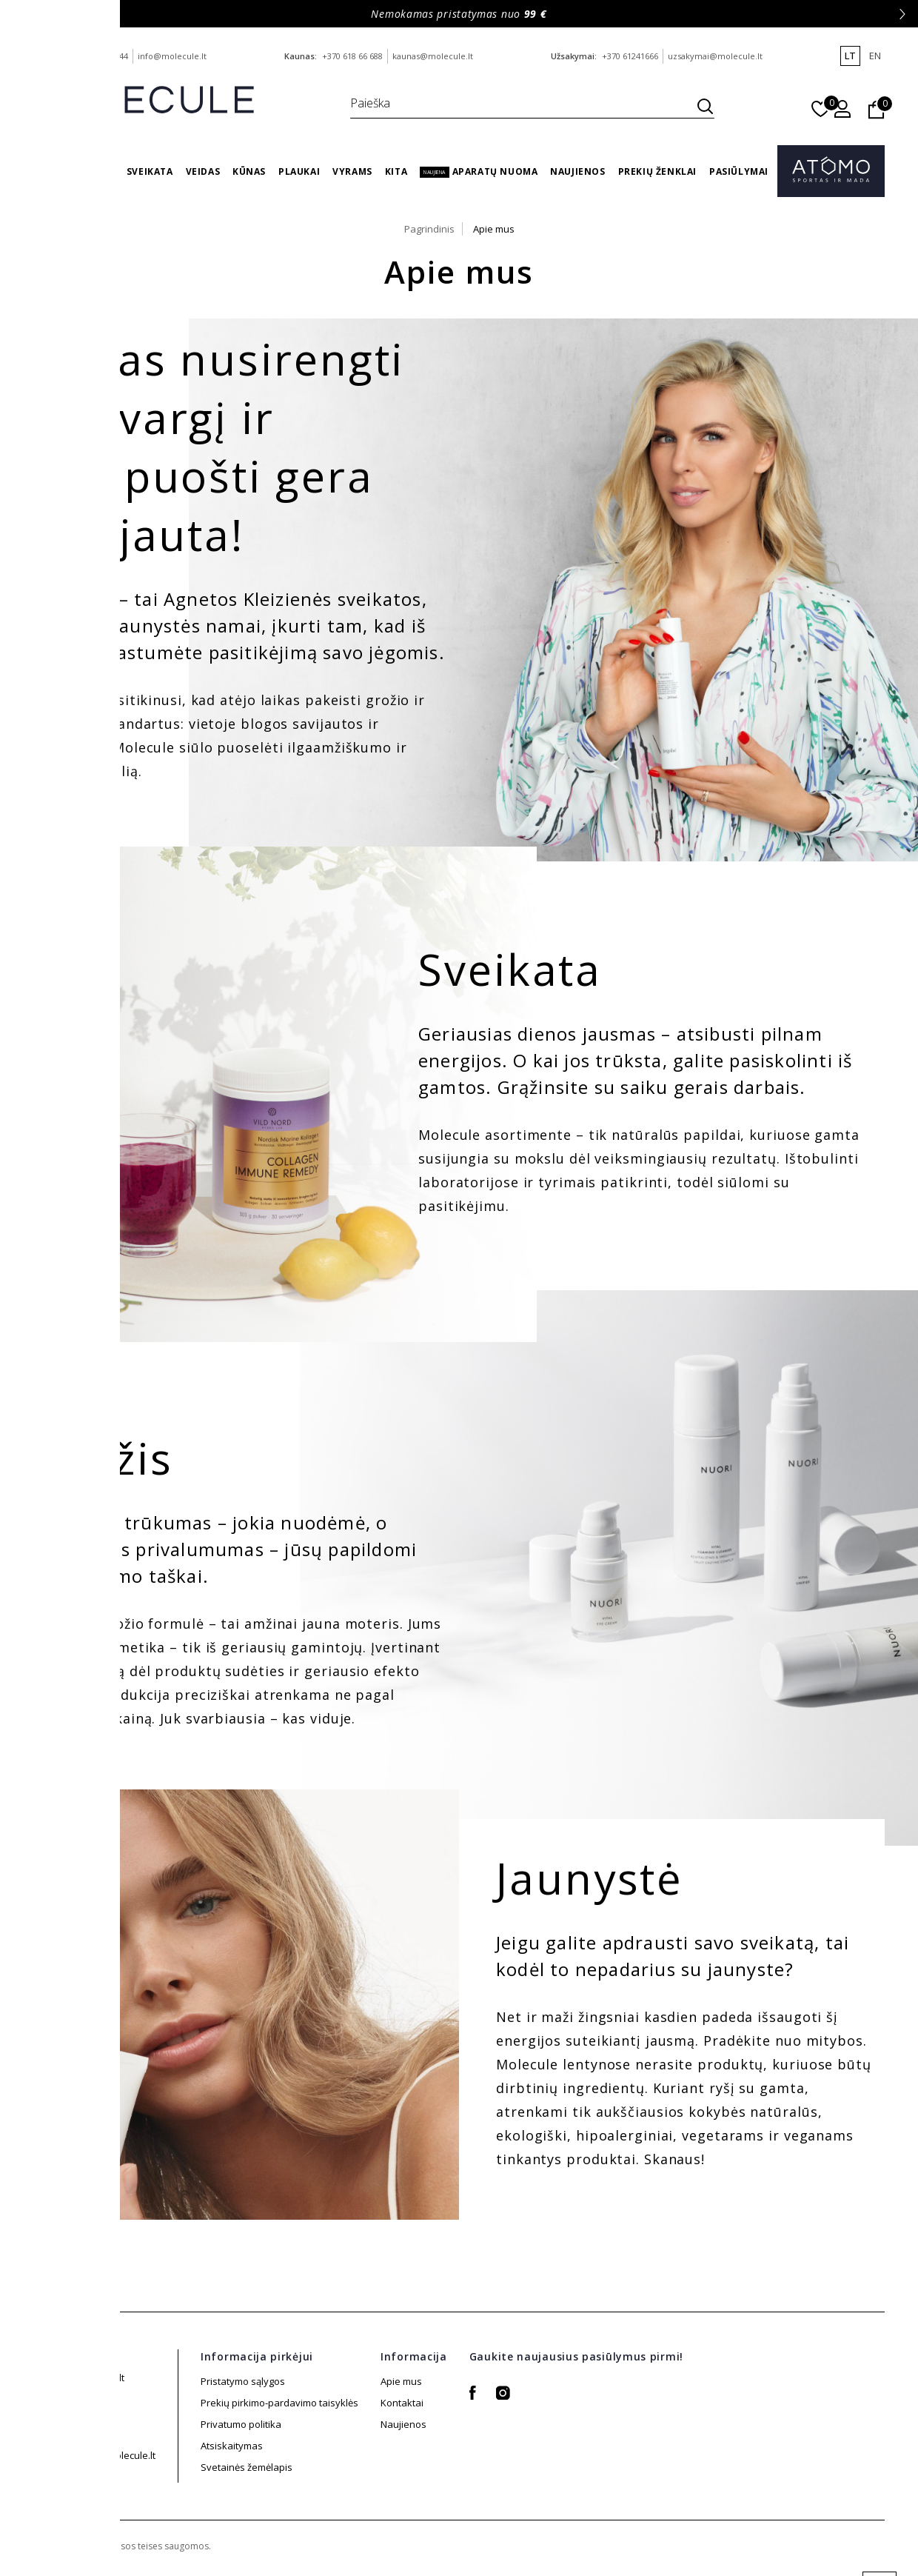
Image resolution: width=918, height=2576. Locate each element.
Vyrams (352, 171)
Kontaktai (402, 2402)
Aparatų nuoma (478, 171)
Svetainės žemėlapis (246, 2445)
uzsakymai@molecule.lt (715, 55)
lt (850, 55)
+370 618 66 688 (352, 55)
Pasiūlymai (738, 171)
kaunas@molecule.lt (432, 55)
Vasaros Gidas (75, 171)
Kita (396, 171)
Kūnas (249, 171)
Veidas (203, 171)
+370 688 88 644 (97, 55)
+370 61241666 (630, 55)
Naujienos (577, 171)
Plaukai (299, 171)
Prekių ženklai (657, 171)
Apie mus (494, 229)
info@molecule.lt (172, 55)
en (875, 55)
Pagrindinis (429, 229)
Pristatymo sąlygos (243, 2381)
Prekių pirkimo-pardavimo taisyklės (279, 2402)
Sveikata (150, 171)
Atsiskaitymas (232, 2467)
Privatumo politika (241, 2424)
